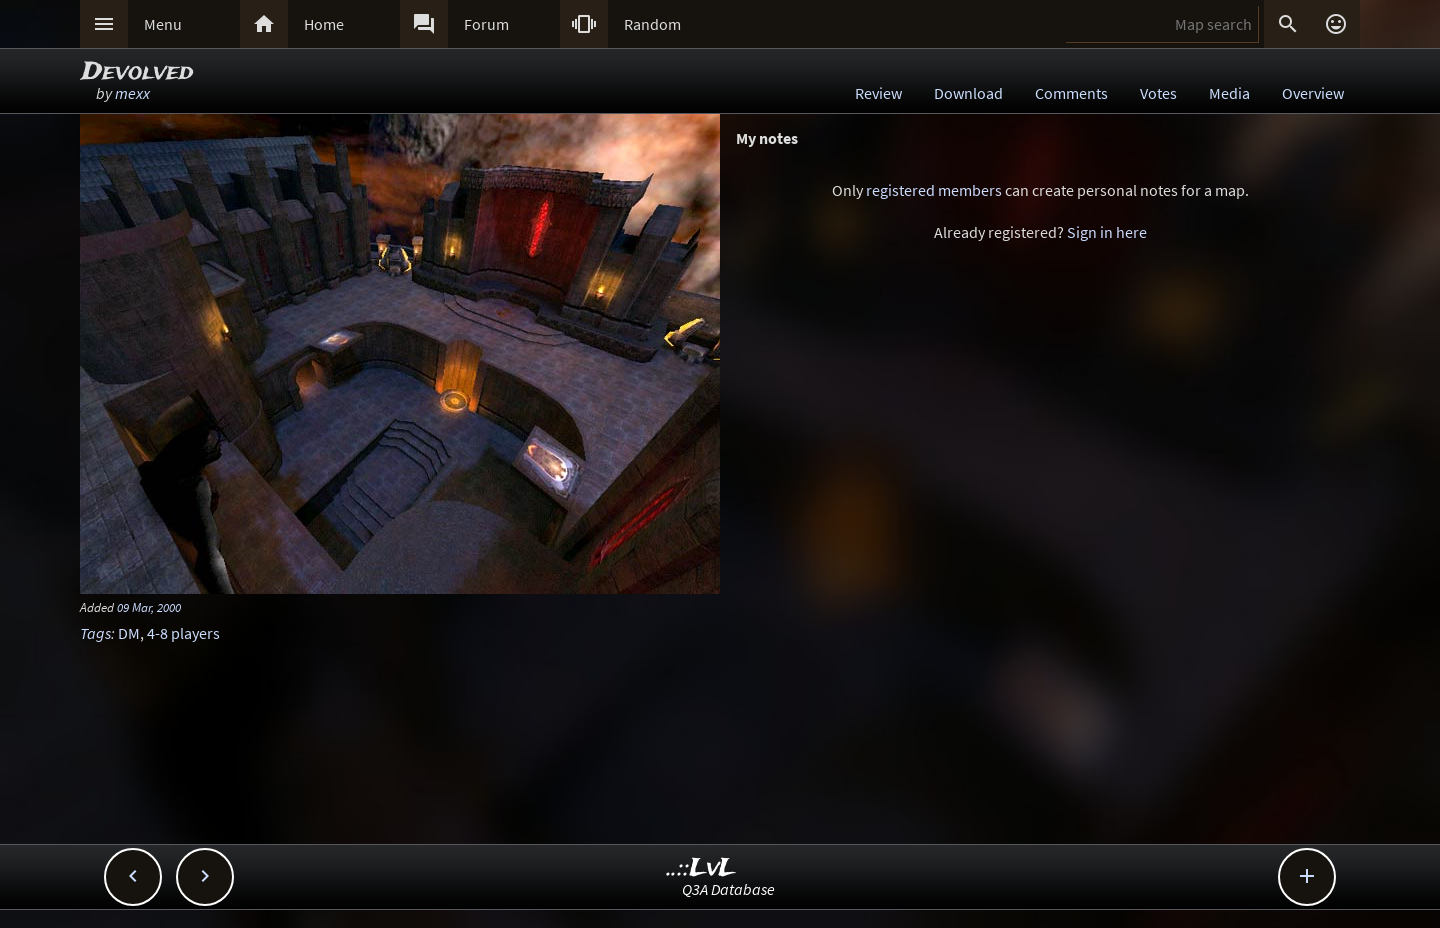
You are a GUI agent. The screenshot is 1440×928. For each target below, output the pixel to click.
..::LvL (701, 868)
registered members (934, 190)
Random (652, 24)
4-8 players (183, 633)
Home (324, 24)
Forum (486, 24)
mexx (132, 93)
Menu (163, 24)
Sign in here (1107, 232)
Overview (1313, 93)
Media (1229, 93)
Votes (1158, 93)
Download (968, 93)
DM (129, 633)
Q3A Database (728, 889)
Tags (95, 633)
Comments (1071, 93)
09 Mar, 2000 (149, 607)
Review (878, 93)
